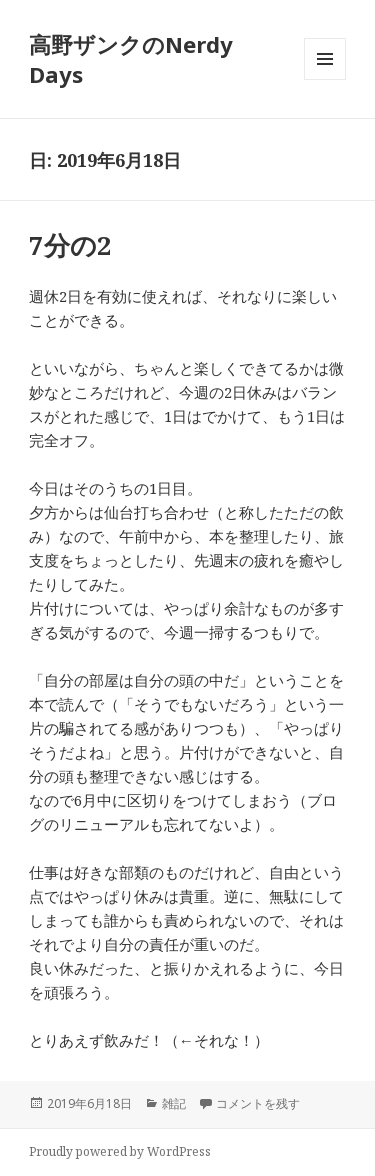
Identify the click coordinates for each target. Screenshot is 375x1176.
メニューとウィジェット (325, 79)
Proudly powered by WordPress (120, 1151)
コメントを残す (258, 1103)
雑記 (174, 1103)
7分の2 (70, 245)
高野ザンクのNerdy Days (131, 59)
